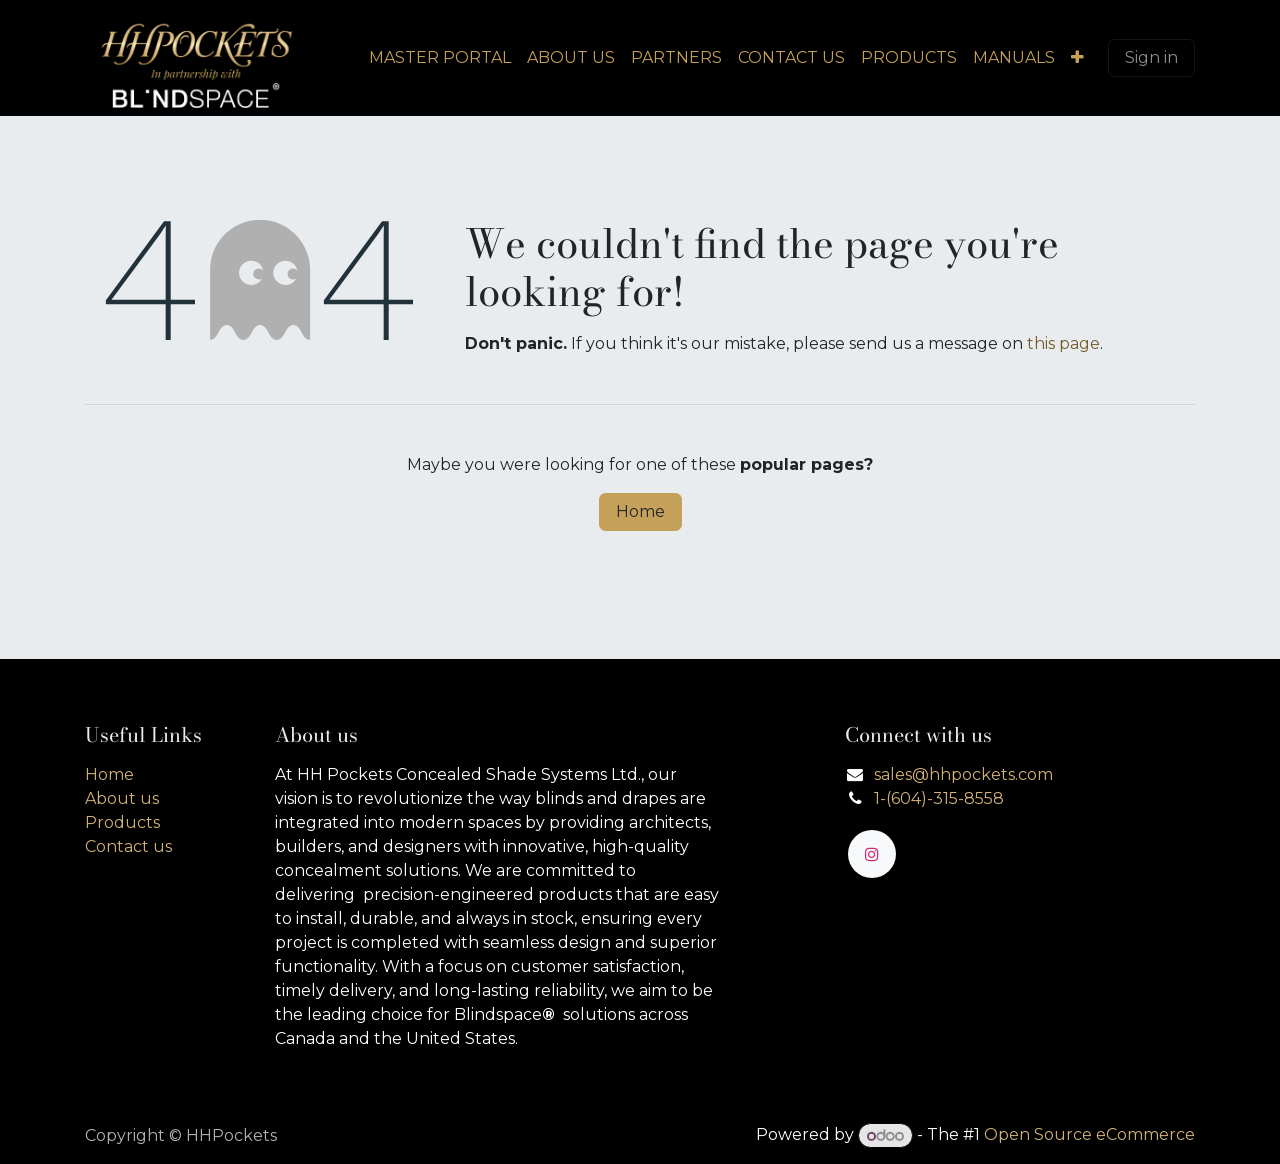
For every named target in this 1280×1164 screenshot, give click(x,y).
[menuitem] (440, 58)
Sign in (1151, 57)
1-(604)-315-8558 (939, 798)
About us (122, 798)
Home (640, 511)
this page (1063, 343)
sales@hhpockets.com (963, 774)
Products (122, 822)
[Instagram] (872, 854)
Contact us (128, 846)
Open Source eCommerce (1089, 1135)
